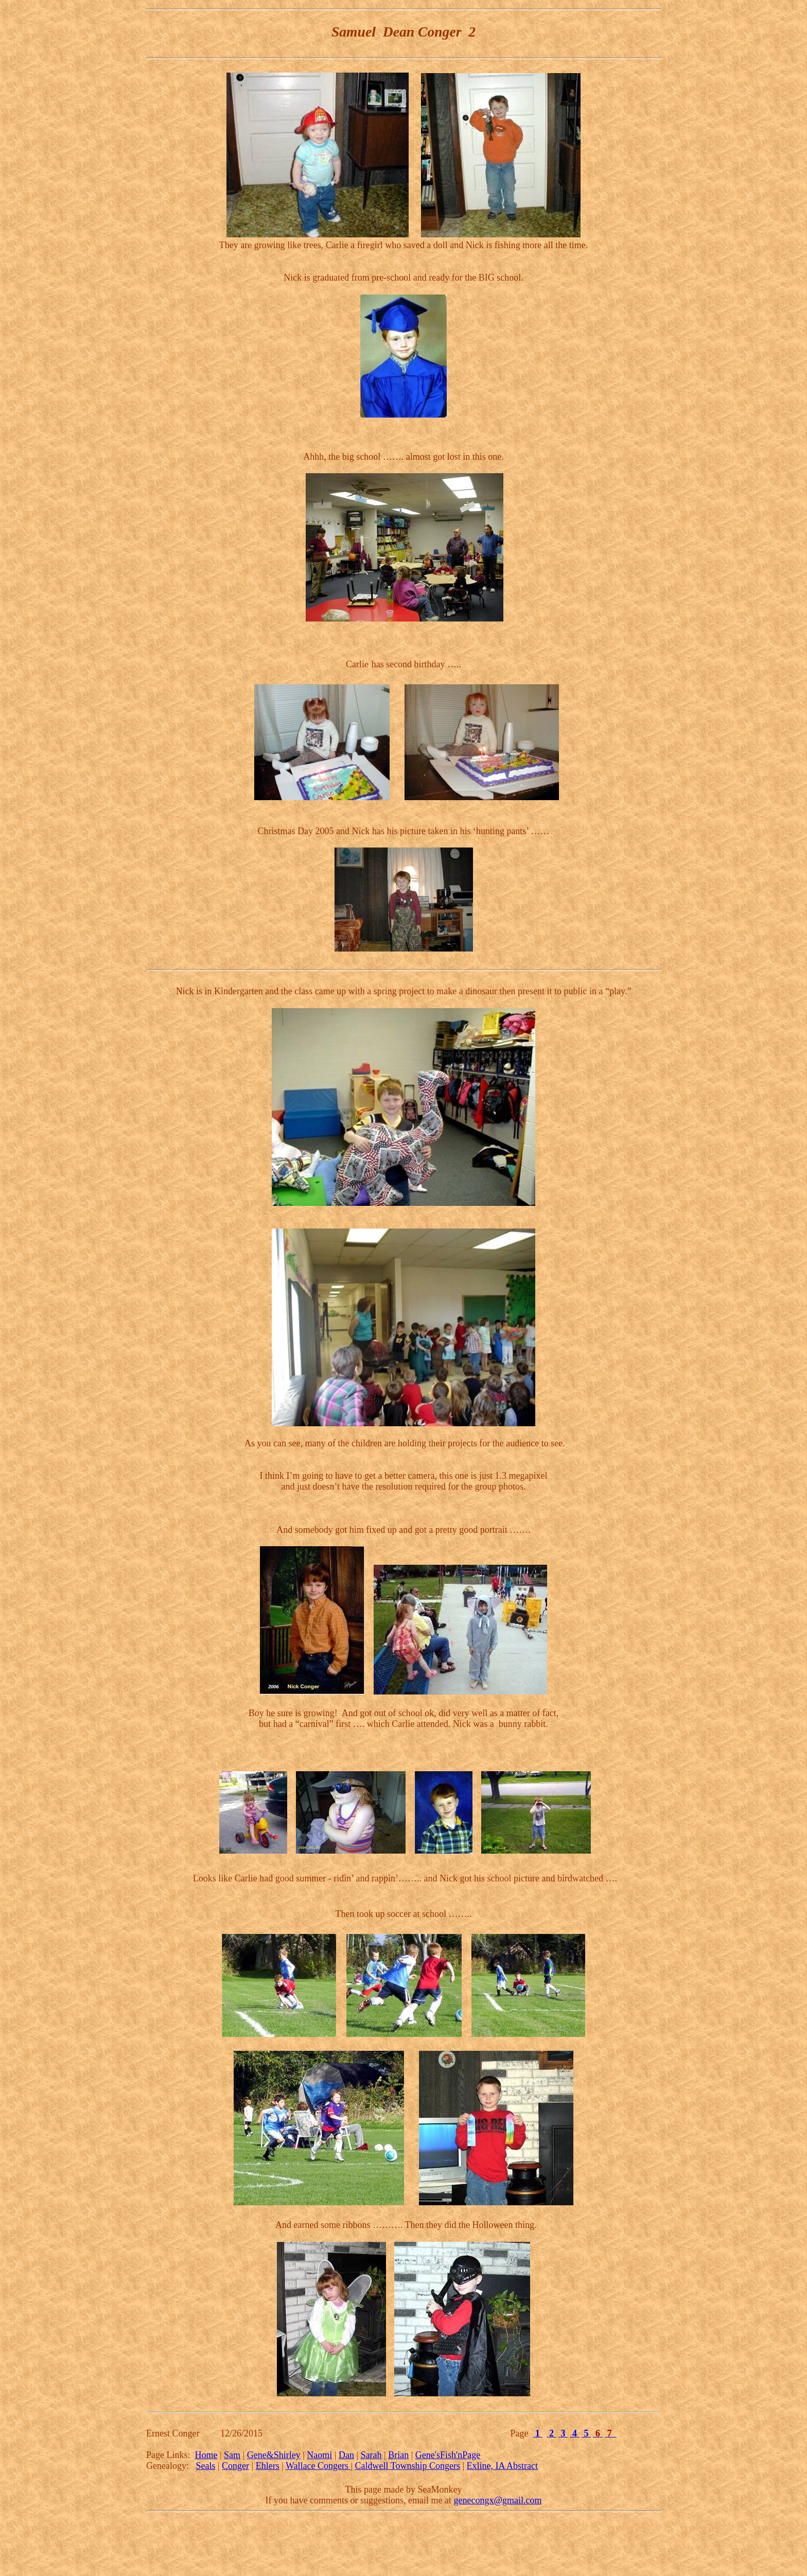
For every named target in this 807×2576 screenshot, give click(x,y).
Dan (346, 2455)
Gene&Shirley (274, 2455)
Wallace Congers (318, 2466)
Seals (205, 2466)
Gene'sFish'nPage (447, 2455)
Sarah (371, 2455)
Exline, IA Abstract (502, 2466)
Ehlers (267, 2466)
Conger (235, 2466)
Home (206, 2455)
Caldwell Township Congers (407, 2466)
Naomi (319, 2455)
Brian (398, 2455)
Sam (232, 2455)
